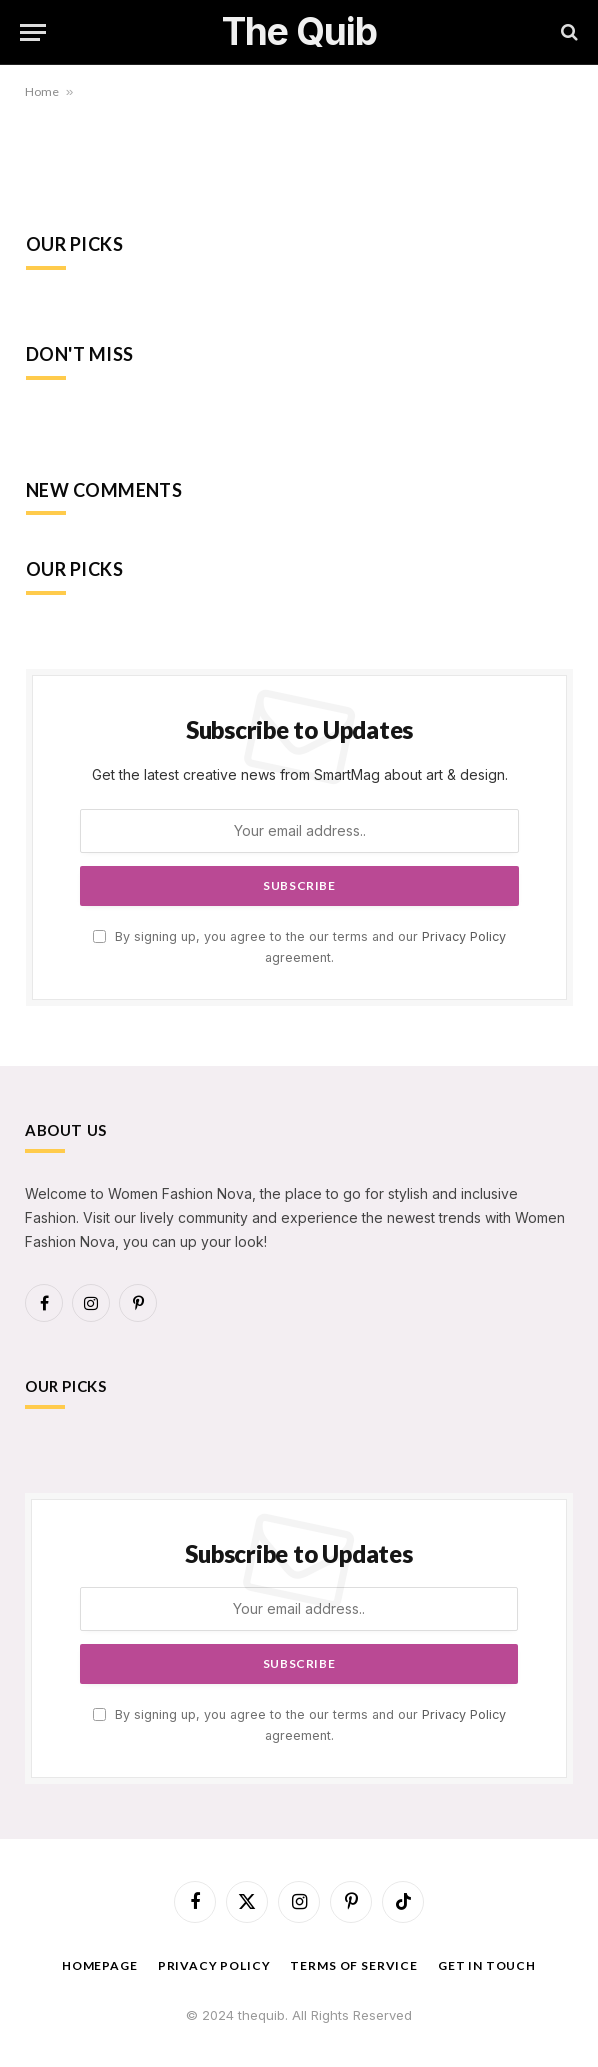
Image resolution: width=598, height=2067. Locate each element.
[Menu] (33, 32)
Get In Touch (487, 1965)
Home (42, 91)
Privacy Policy (464, 936)
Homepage (100, 1965)
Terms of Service (353, 1965)
